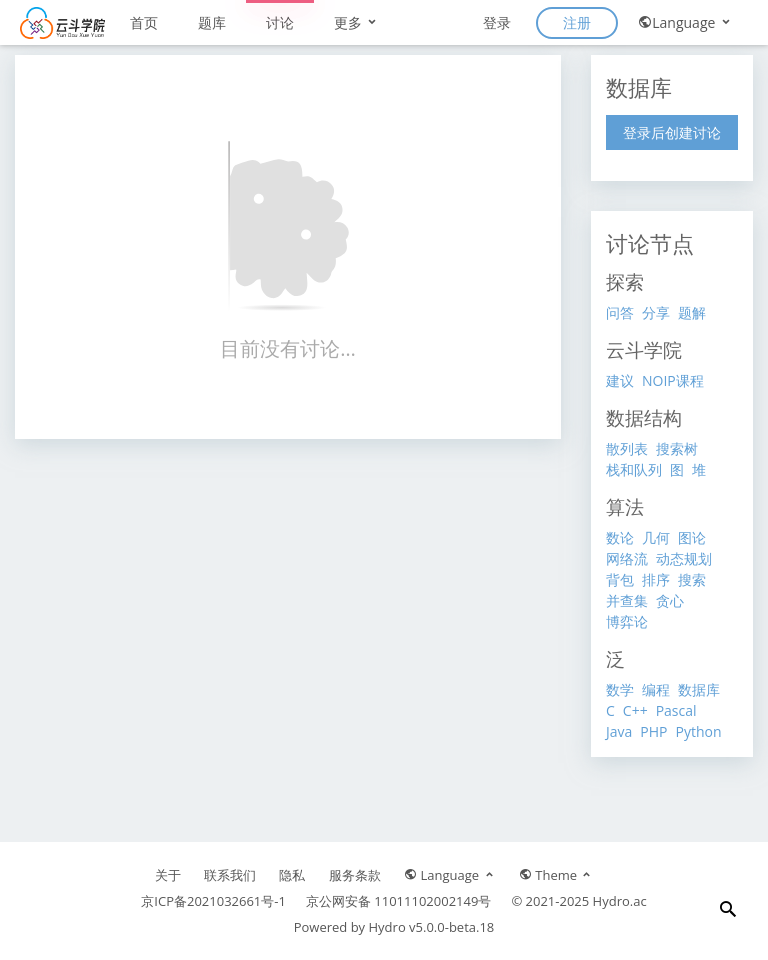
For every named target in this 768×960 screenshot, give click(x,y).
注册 (577, 22)
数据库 (699, 689)
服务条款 (355, 875)
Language (685, 22)
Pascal (676, 710)
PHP (653, 731)
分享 (656, 312)
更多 (357, 22)
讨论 (280, 22)
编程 (656, 689)
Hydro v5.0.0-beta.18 (432, 927)
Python (698, 731)
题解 (692, 312)
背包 (620, 579)
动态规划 (684, 558)
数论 (620, 537)
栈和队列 (634, 469)
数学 (620, 689)
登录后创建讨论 (672, 132)
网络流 (627, 558)
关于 (168, 875)
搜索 (692, 579)
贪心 (670, 600)
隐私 (292, 875)
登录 (497, 22)
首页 (144, 22)
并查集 (627, 600)
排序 (656, 579)
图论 (692, 537)
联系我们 (230, 875)
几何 (656, 537)
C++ (635, 710)
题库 (212, 22)
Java (619, 731)
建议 (620, 380)
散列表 (627, 448)
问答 (620, 312)
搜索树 (677, 448)
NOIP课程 (673, 380)
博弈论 (627, 621)
